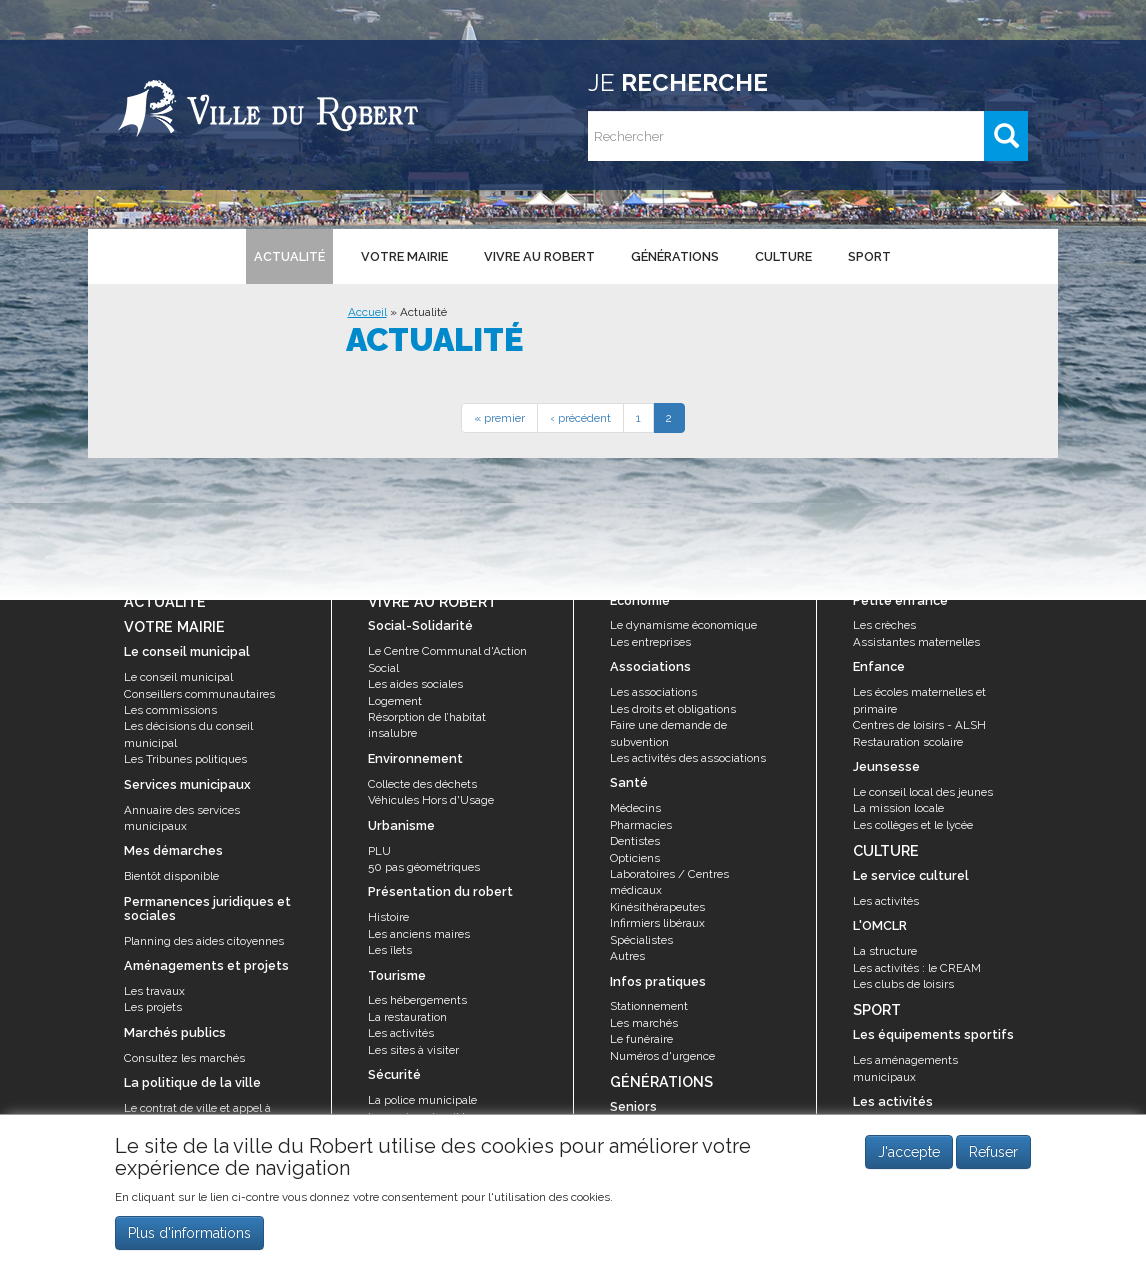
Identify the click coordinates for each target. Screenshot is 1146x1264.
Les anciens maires (419, 934)
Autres (627, 956)
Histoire (388, 917)
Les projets (153, 1007)
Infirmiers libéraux (657, 923)
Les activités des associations (688, 758)
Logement (395, 701)
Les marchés (644, 1023)
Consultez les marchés (184, 1058)
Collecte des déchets (422, 784)
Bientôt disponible (171, 876)
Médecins (635, 808)
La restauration (407, 1017)
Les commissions (170, 710)
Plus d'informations (189, 1241)
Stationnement (649, 1006)
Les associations (653, 692)
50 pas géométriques (424, 867)
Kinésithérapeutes (657, 907)
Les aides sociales (415, 684)
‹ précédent (580, 418)
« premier (499, 418)
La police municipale (422, 1100)
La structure (885, 951)
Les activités (401, 1033)
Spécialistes (641, 940)
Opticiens (635, 858)
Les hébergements (417, 1000)
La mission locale (898, 808)
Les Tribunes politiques (185, 759)
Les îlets (390, 950)
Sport (869, 256)
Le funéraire (641, 1039)
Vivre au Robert (539, 256)
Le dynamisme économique (683, 625)
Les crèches (884, 625)
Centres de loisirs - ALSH (919, 725)
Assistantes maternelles (916, 642)
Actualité (289, 256)
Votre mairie (404, 256)
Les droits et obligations (673, 709)
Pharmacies (641, 825)
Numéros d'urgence (662, 1056)
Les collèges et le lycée (913, 825)
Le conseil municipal (178, 677)
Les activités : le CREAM (917, 968)
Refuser (993, 1161)
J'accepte (909, 1161)
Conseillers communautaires (199, 694)
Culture (783, 256)
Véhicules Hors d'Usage (431, 800)
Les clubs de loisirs (903, 984)
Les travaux (154, 991)
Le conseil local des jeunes (923, 792)
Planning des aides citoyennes (204, 941)
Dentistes (635, 841)
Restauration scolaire (908, 742)
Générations (675, 256)
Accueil (367, 312)
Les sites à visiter (413, 1050)
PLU (379, 851)
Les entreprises (650, 642)
